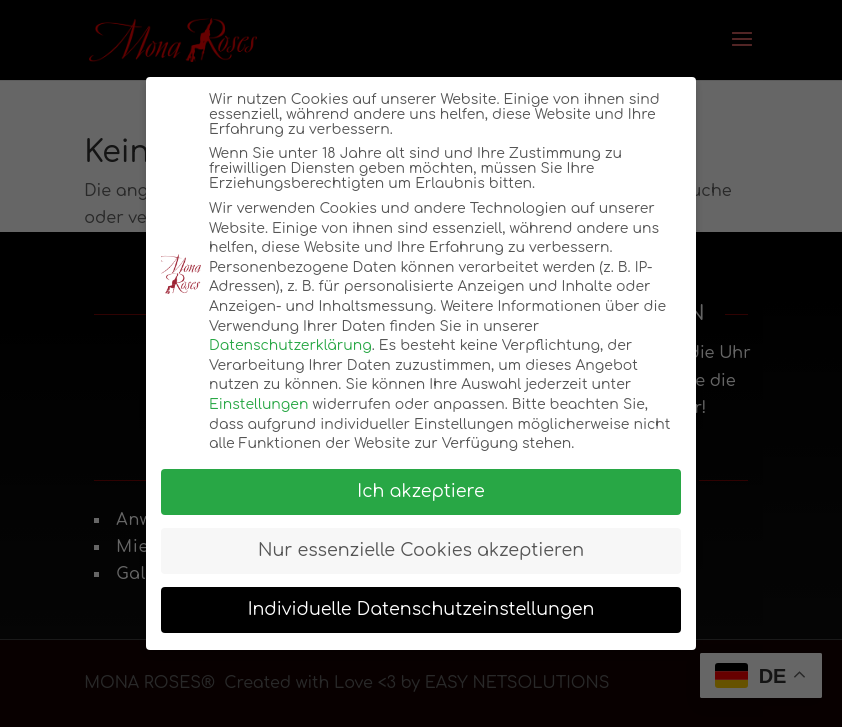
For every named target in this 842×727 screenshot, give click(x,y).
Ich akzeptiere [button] (420, 491)
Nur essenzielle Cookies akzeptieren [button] (421, 550)
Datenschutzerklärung (290, 345)
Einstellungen (258, 404)
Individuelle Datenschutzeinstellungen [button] (421, 609)
